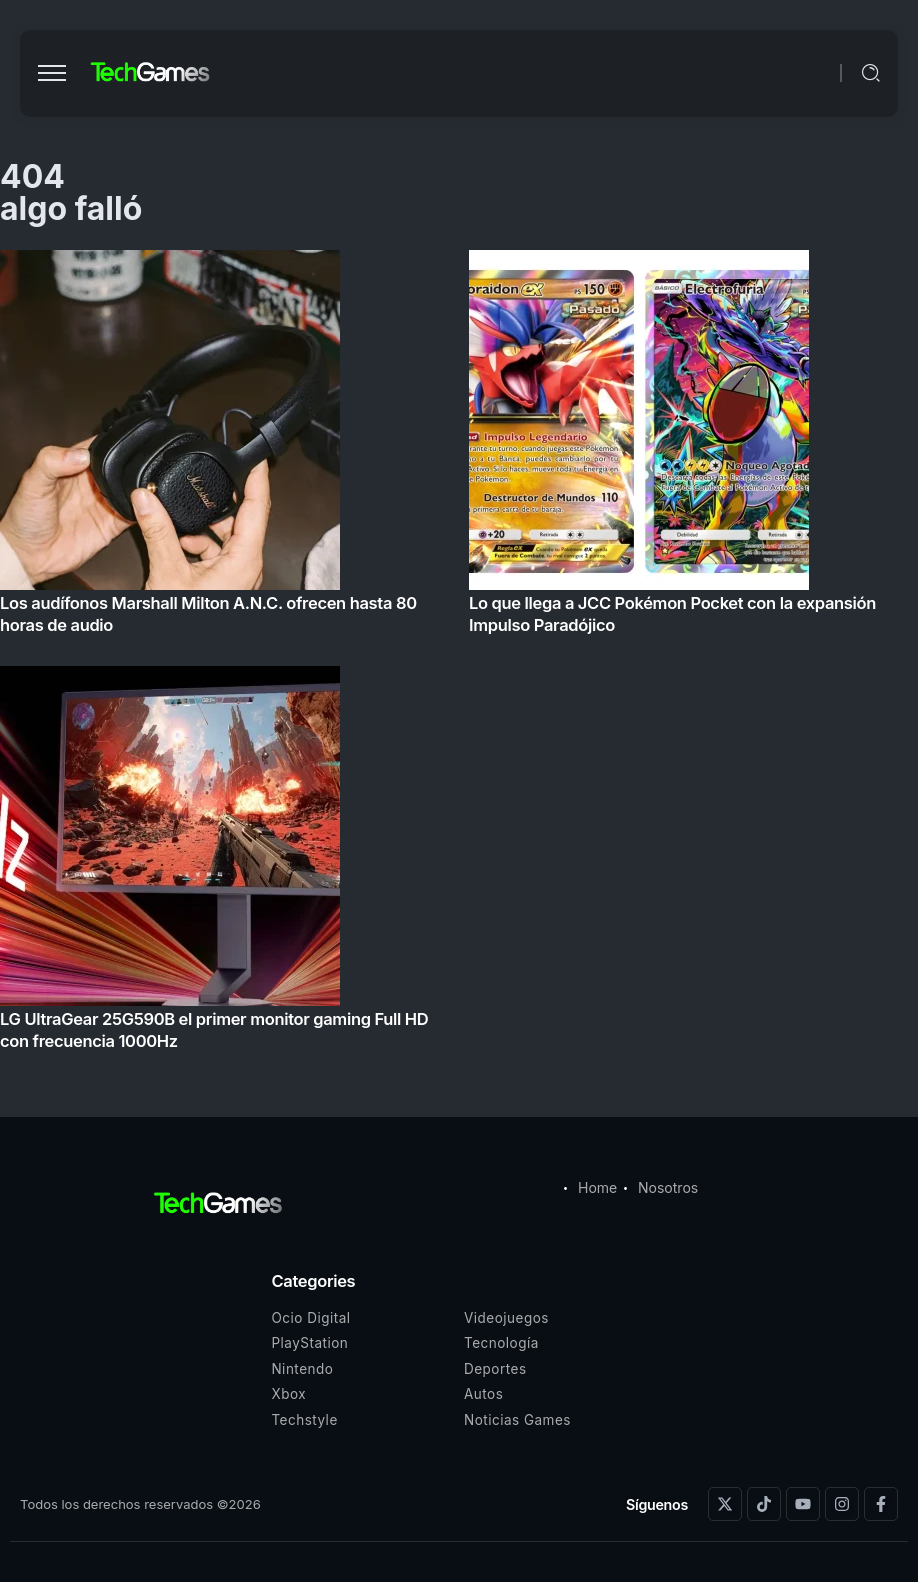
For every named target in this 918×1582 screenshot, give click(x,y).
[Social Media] (725, 1504)
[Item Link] (459, 656)
